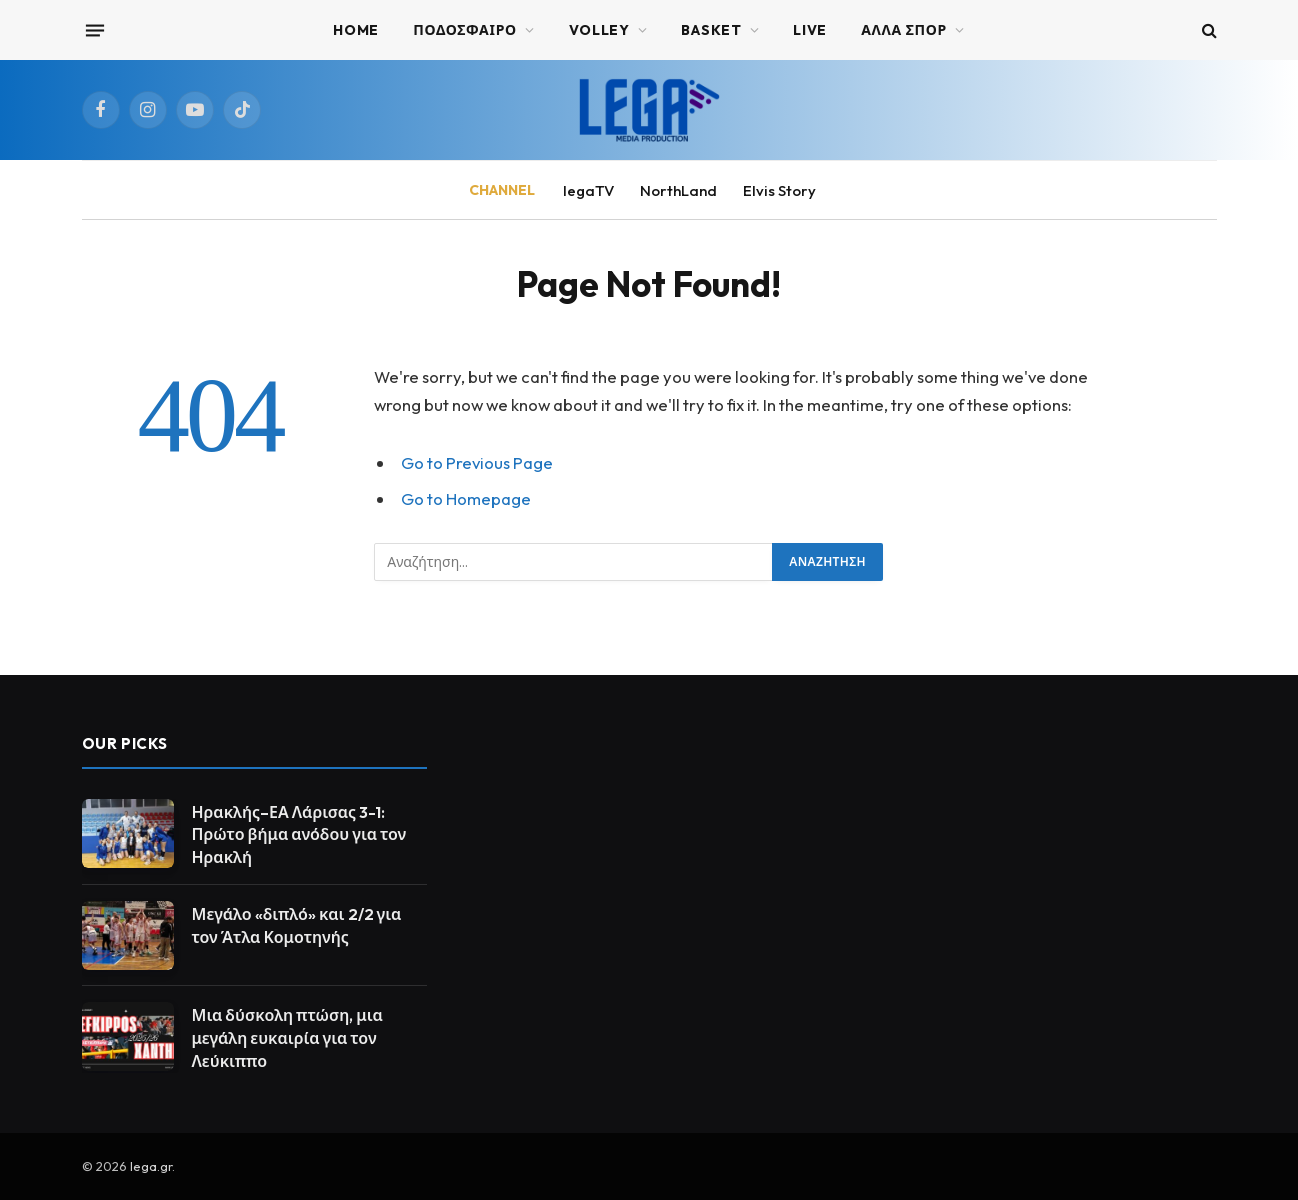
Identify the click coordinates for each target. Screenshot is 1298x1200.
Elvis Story (779, 190)
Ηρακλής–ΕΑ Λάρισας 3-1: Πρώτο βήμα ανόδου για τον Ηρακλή (299, 835)
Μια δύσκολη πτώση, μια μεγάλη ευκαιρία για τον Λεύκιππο (287, 1038)
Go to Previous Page (477, 462)
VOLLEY (599, 30)
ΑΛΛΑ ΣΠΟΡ (904, 30)
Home (356, 30)
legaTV (588, 190)
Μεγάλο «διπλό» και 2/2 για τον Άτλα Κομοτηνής (297, 925)
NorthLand (678, 190)
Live (810, 30)
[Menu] (94, 30)
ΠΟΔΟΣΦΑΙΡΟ (465, 30)
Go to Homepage (466, 498)
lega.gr (151, 1166)
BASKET (711, 30)
